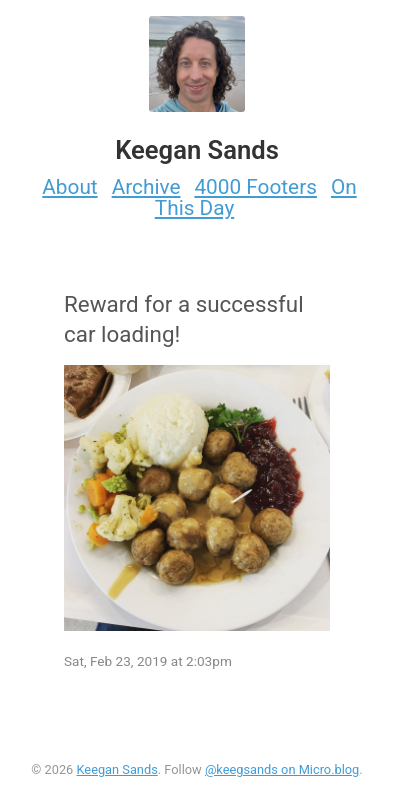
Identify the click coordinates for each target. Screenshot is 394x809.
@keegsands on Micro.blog (282, 769)
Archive (146, 187)
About (69, 187)
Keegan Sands (116, 769)
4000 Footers (255, 187)
